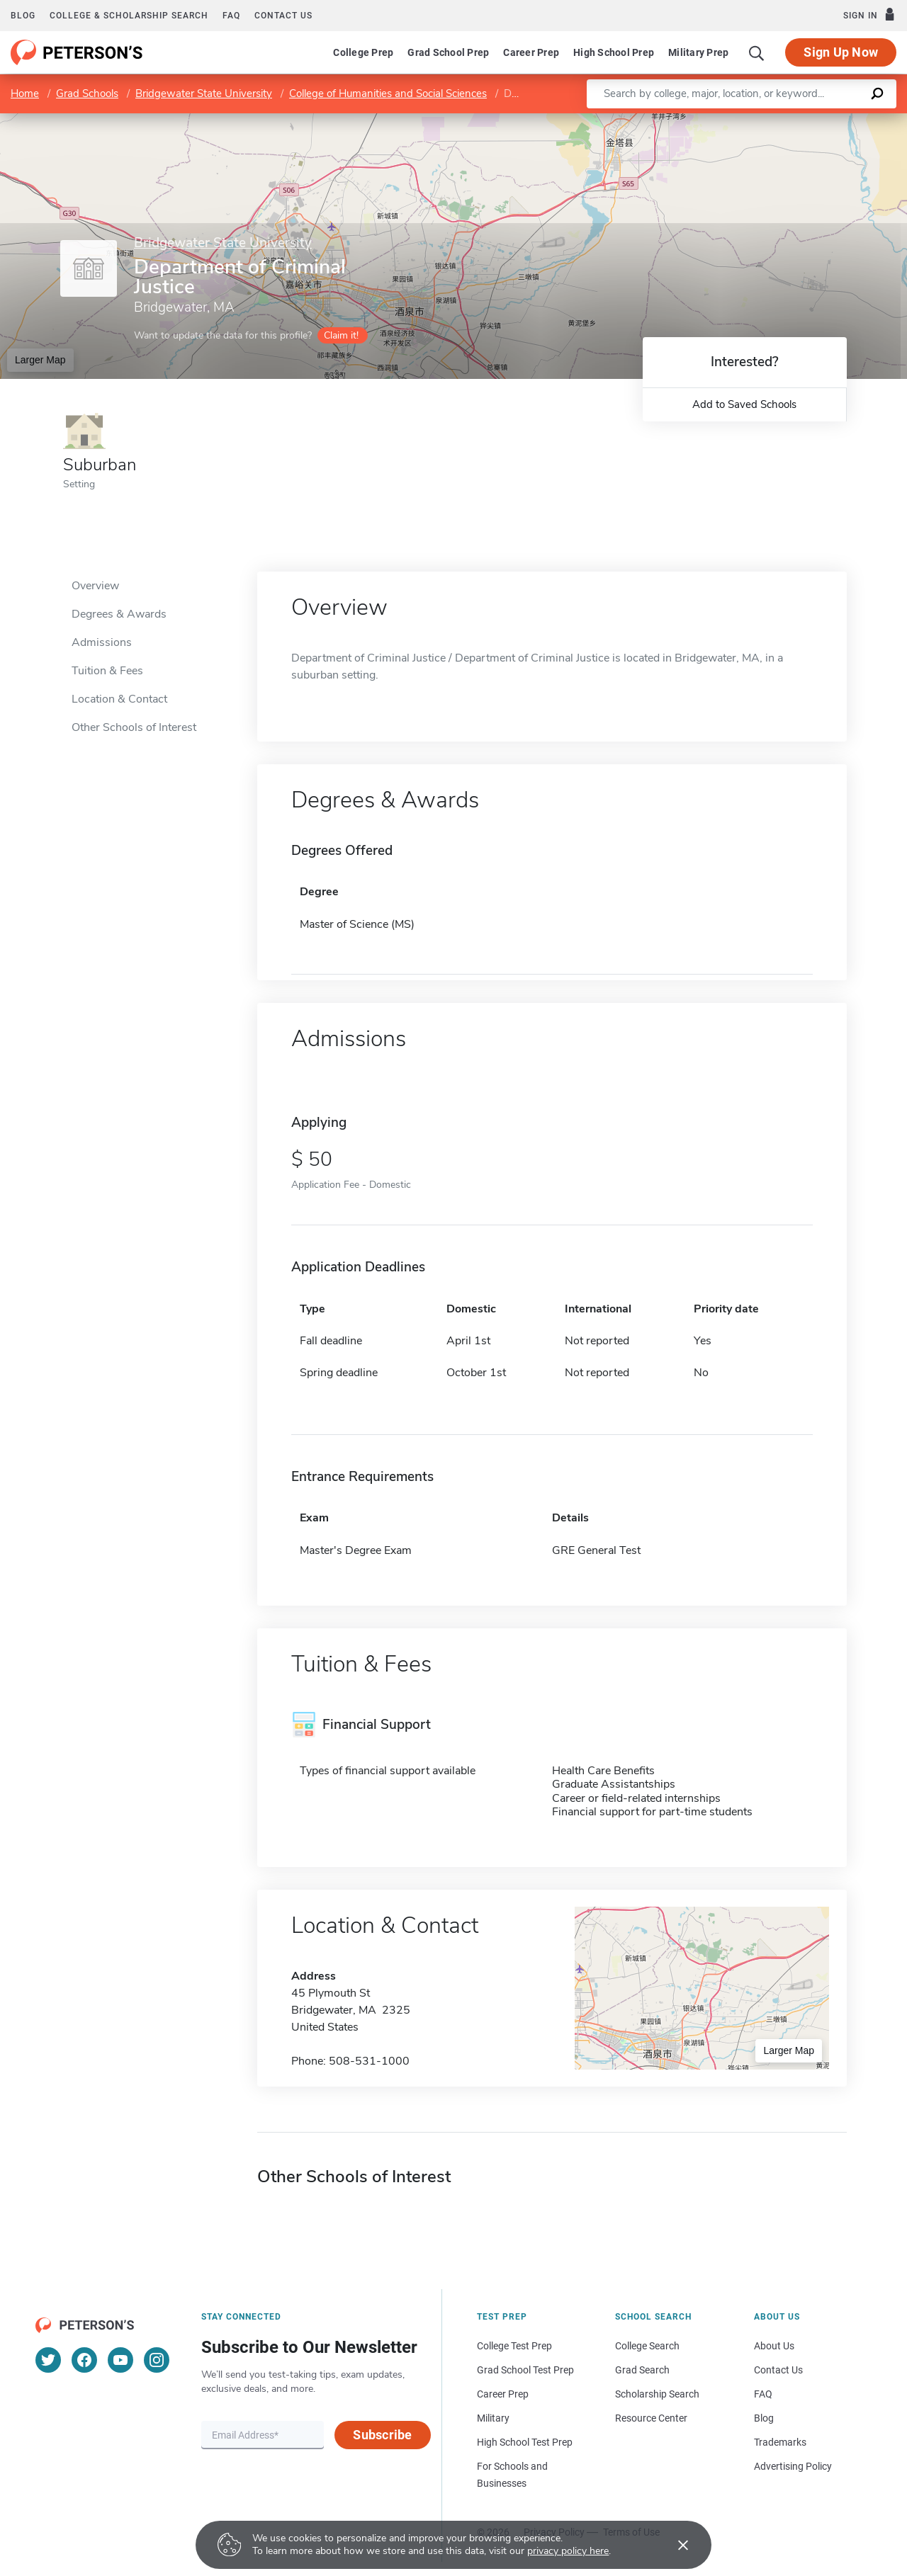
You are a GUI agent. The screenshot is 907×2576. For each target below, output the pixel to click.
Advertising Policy (793, 2466)
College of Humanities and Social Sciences (388, 93)
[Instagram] (156, 2360)
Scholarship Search (657, 2394)
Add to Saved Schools (744, 404)
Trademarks (780, 2442)
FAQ (231, 16)
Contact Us (778, 2370)
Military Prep (698, 52)
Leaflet (735, 120)
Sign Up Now (841, 52)
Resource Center (651, 2418)
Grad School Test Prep (525, 2370)
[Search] (757, 52)
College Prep (363, 52)
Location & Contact (119, 699)
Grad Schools (87, 93)
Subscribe (382, 2434)
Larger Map (40, 359)
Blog (23, 16)
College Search (647, 2345)
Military (493, 2418)
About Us (774, 2345)
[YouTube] (120, 2360)
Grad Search (642, 2370)
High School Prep (613, 52)
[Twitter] (48, 2360)
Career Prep (531, 52)
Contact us (283, 16)
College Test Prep (514, 2345)
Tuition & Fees (107, 671)
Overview (95, 586)
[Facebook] (84, 2360)
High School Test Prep (525, 2442)
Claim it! (341, 335)
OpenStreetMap (811, 120)
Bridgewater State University (203, 93)
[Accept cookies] (673, 2544)
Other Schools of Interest (134, 727)
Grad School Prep (448, 52)
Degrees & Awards (119, 614)
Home (25, 93)
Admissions (102, 642)
